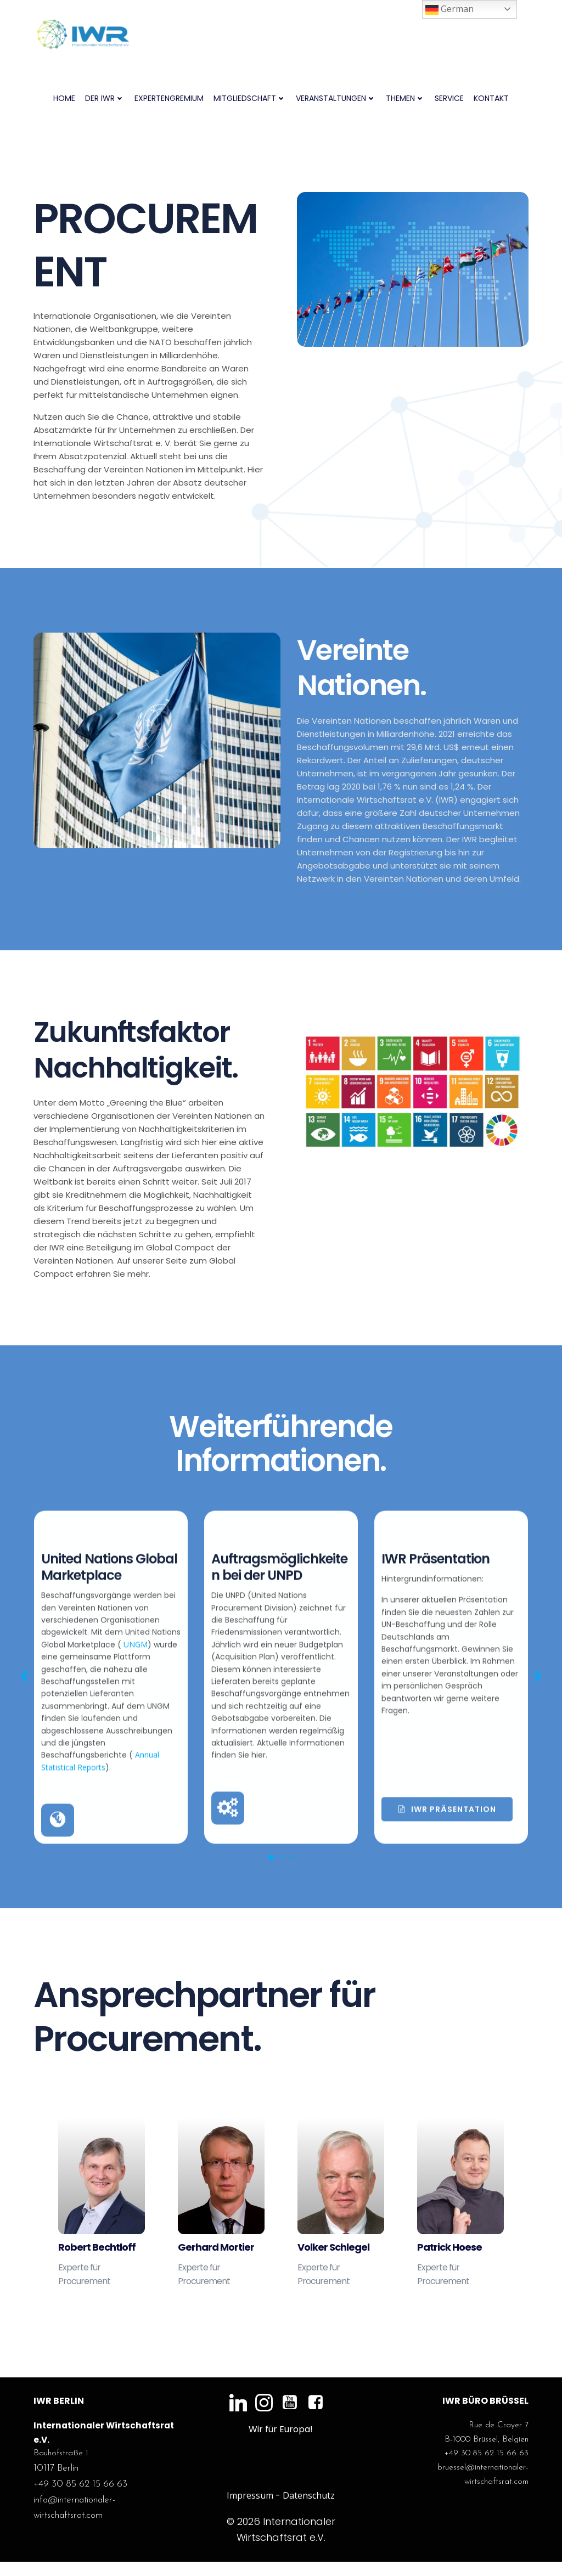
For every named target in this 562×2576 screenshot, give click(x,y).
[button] (24, 1877)
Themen (405, 98)
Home (64, 98)
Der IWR (105, 98)
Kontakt (491, 98)
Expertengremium (169, 98)
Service (449, 98)
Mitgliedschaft (249, 98)
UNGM (54, 1857)
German (449, 9)
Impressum (250, 2510)
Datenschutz (309, 2510)
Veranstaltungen (336, 98)
